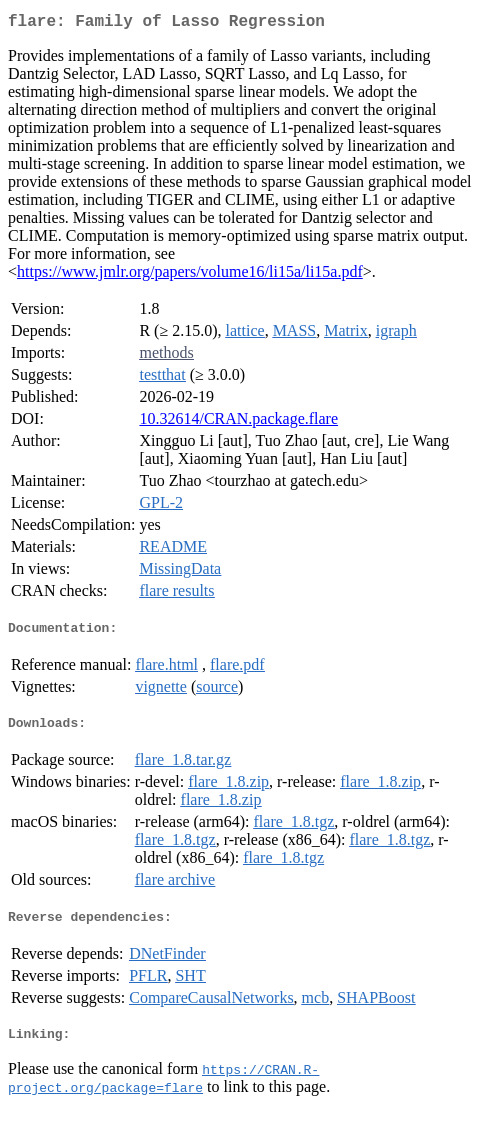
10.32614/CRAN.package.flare (238, 422)
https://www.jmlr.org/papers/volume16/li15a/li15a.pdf (190, 275)
